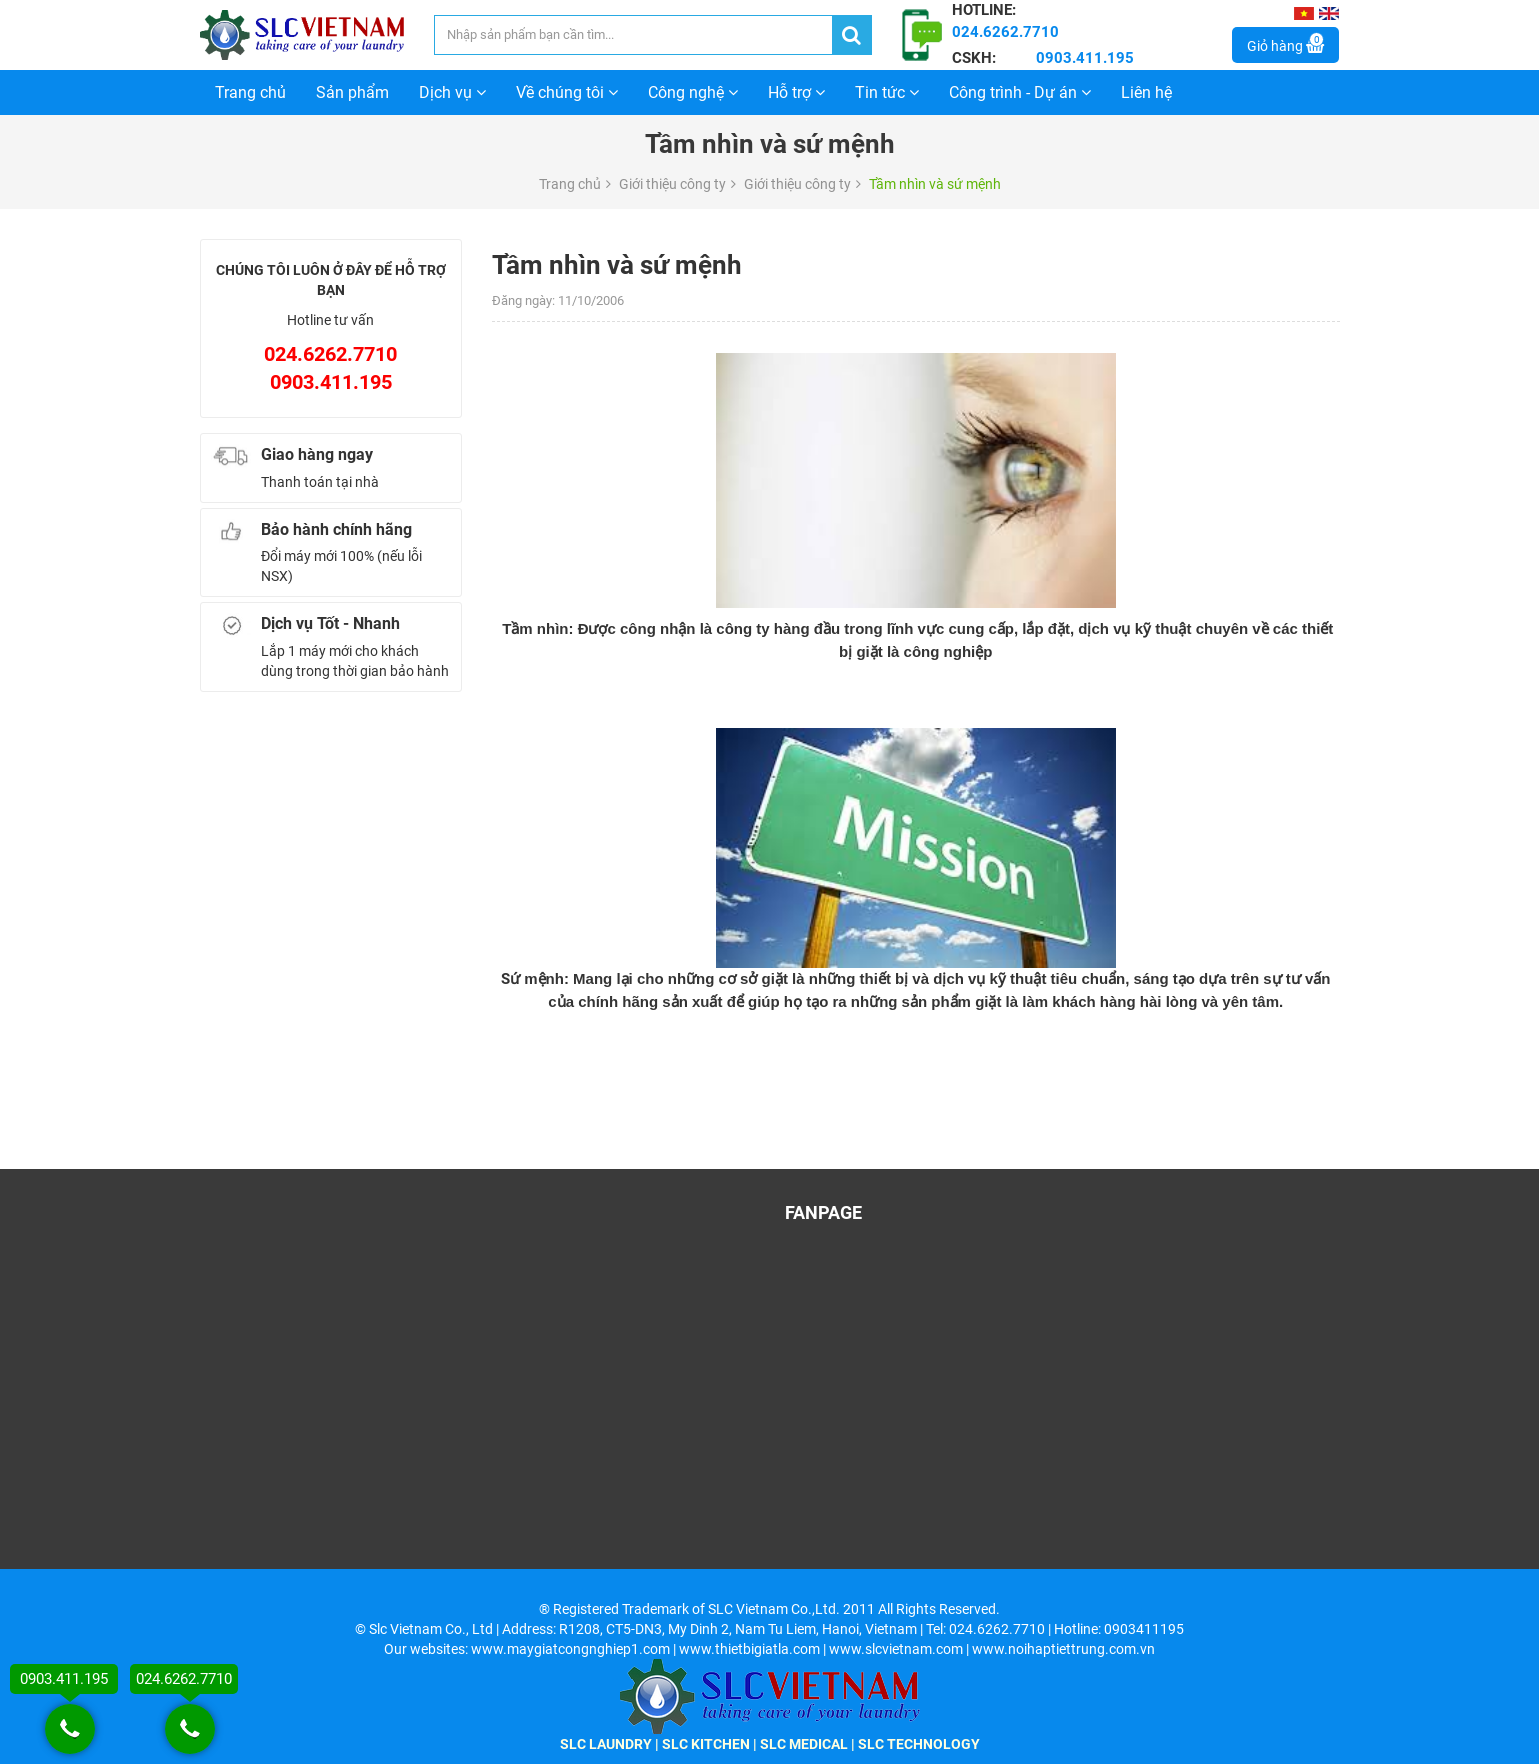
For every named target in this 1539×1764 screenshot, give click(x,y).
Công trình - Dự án (1020, 92)
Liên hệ (1146, 92)
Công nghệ (693, 92)
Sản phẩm (352, 92)
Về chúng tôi (567, 92)
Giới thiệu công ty (672, 184)
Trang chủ (250, 92)
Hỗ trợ (796, 92)
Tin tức (887, 92)
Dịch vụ (452, 92)
